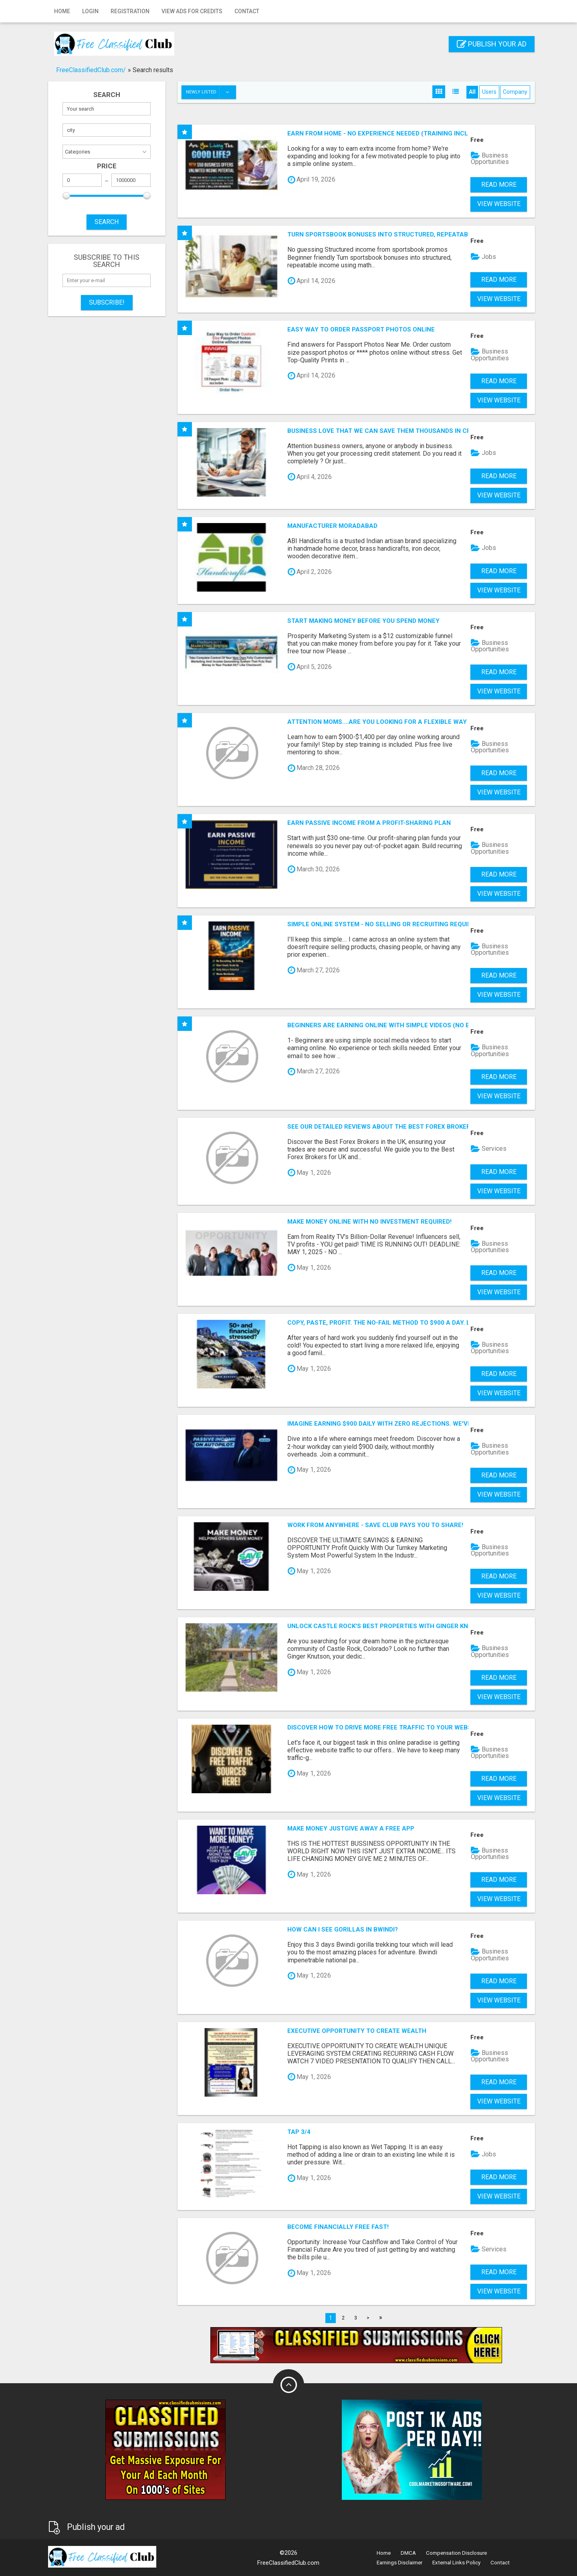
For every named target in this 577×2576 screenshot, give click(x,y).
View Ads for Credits (191, 11)
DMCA (408, 2553)
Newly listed (211, 92)
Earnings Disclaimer (399, 2563)
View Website (499, 204)
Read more (498, 184)
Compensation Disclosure (456, 2553)
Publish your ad (492, 44)
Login (90, 11)
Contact (246, 11)
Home (62, 11)
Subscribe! (107, 302)
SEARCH (107, 222)
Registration (130, 11)
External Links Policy (456, 2563)
